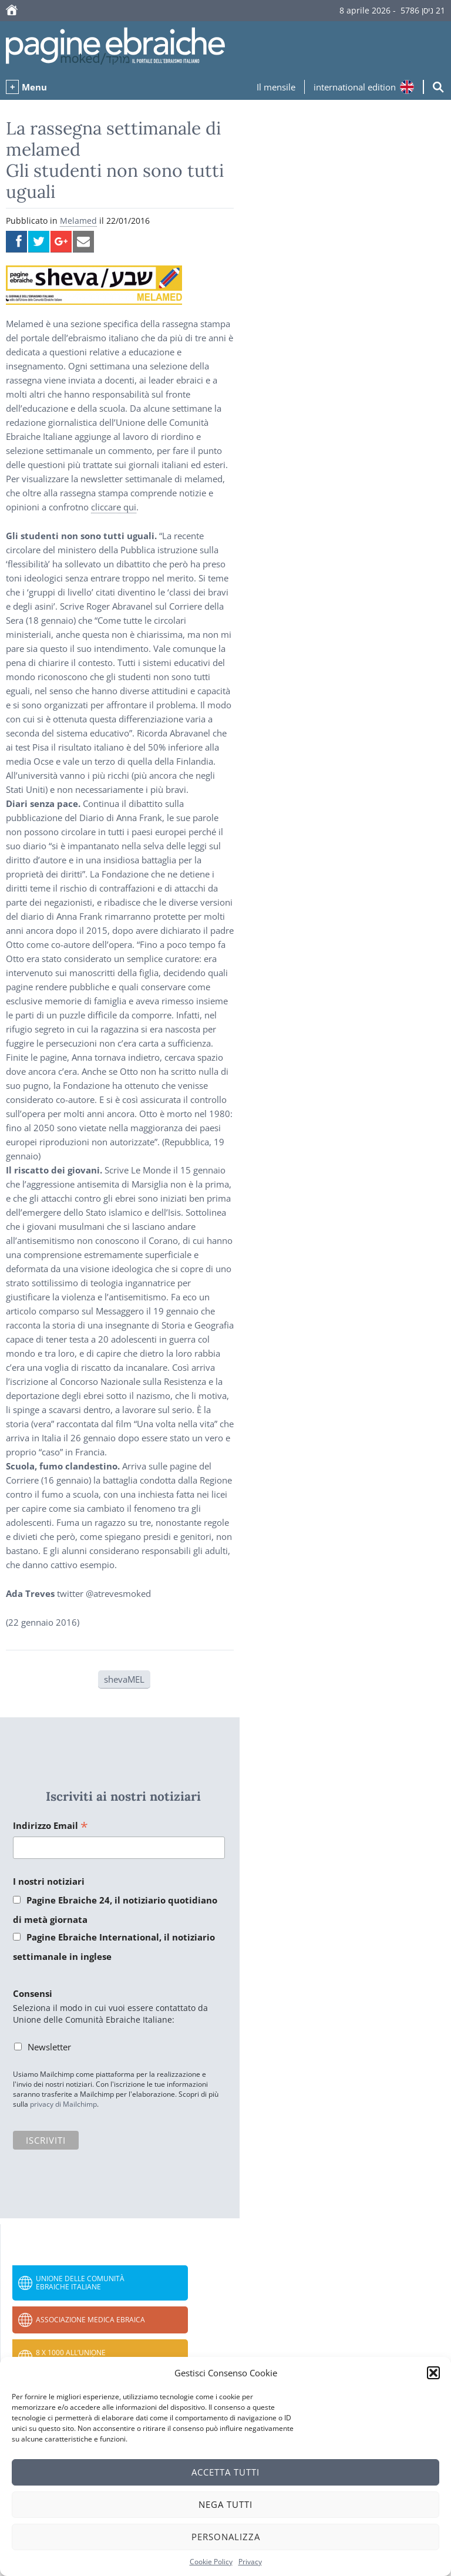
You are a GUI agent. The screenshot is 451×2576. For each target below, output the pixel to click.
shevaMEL (124, 1679)
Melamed (78, 220)
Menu (34, 87)
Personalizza (225, 2537)
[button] (433, 2373)
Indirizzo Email (50, 1826)
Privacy (250, 2562)
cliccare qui (113, 507)
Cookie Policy (211, 2562)
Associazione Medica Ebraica (90, 2320)
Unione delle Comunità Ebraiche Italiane (80, 2283)
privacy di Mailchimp (63, 2104)
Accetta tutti (225, 2472)
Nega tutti (225, 2504)
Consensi (32, 1993)
